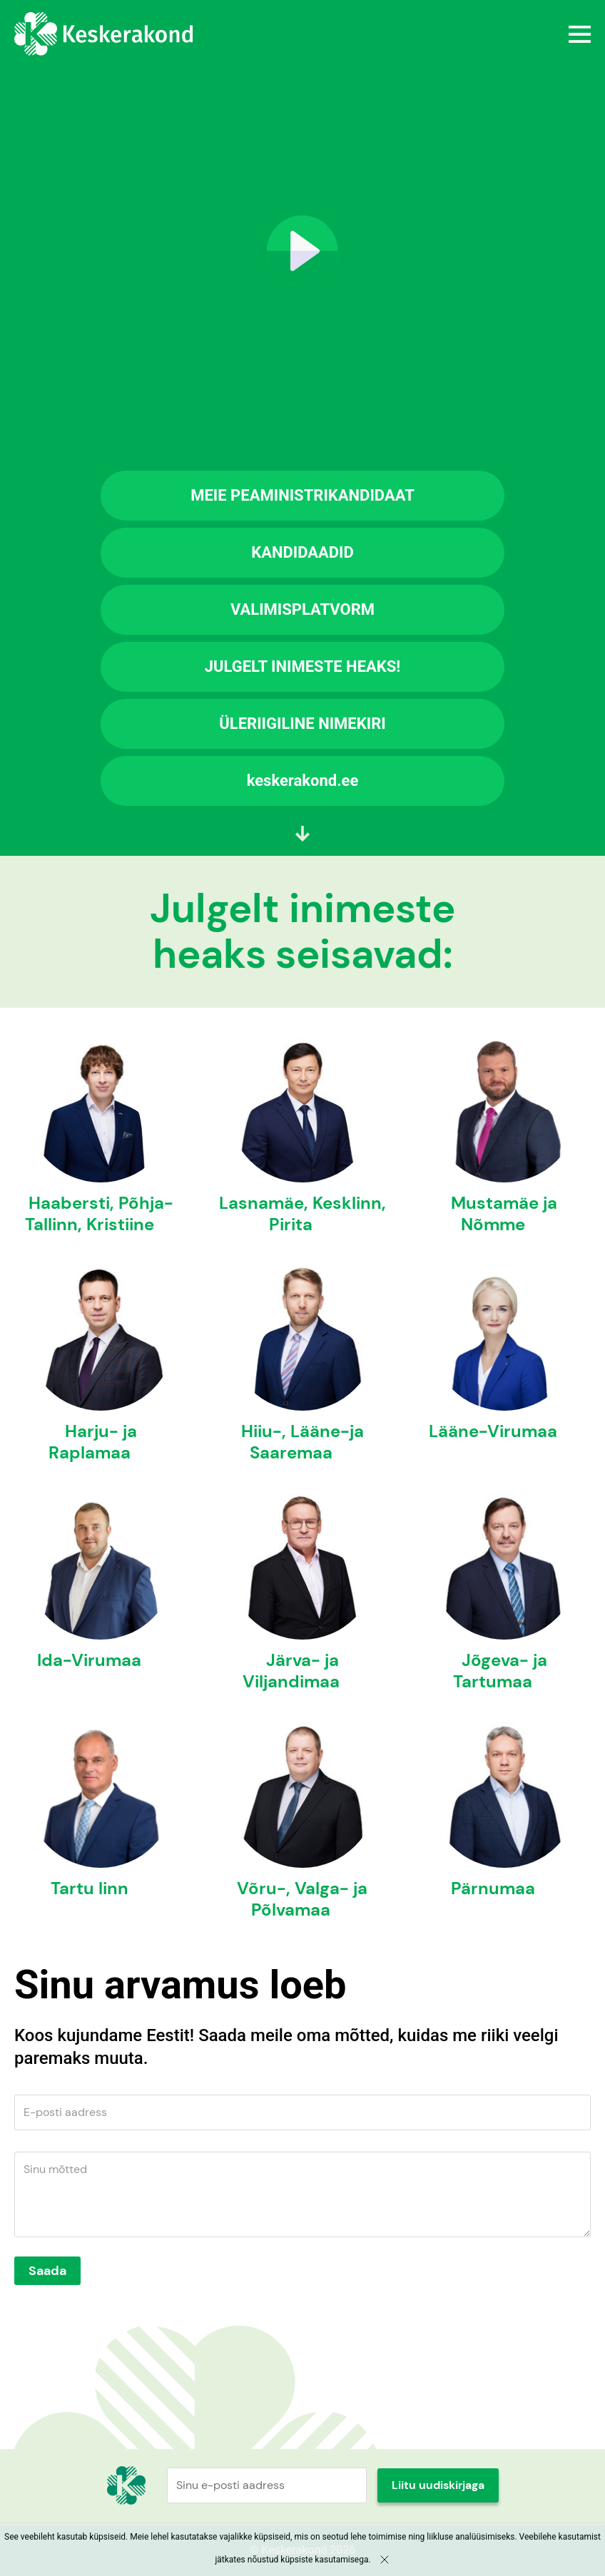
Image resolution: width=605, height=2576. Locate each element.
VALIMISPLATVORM (302, 609)
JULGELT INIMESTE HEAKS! (303, 666)
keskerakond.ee (303, 780)
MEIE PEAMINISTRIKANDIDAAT (302, 495)
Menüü (399, 34)
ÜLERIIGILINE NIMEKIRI (302, 723)
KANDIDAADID (302, 552)
